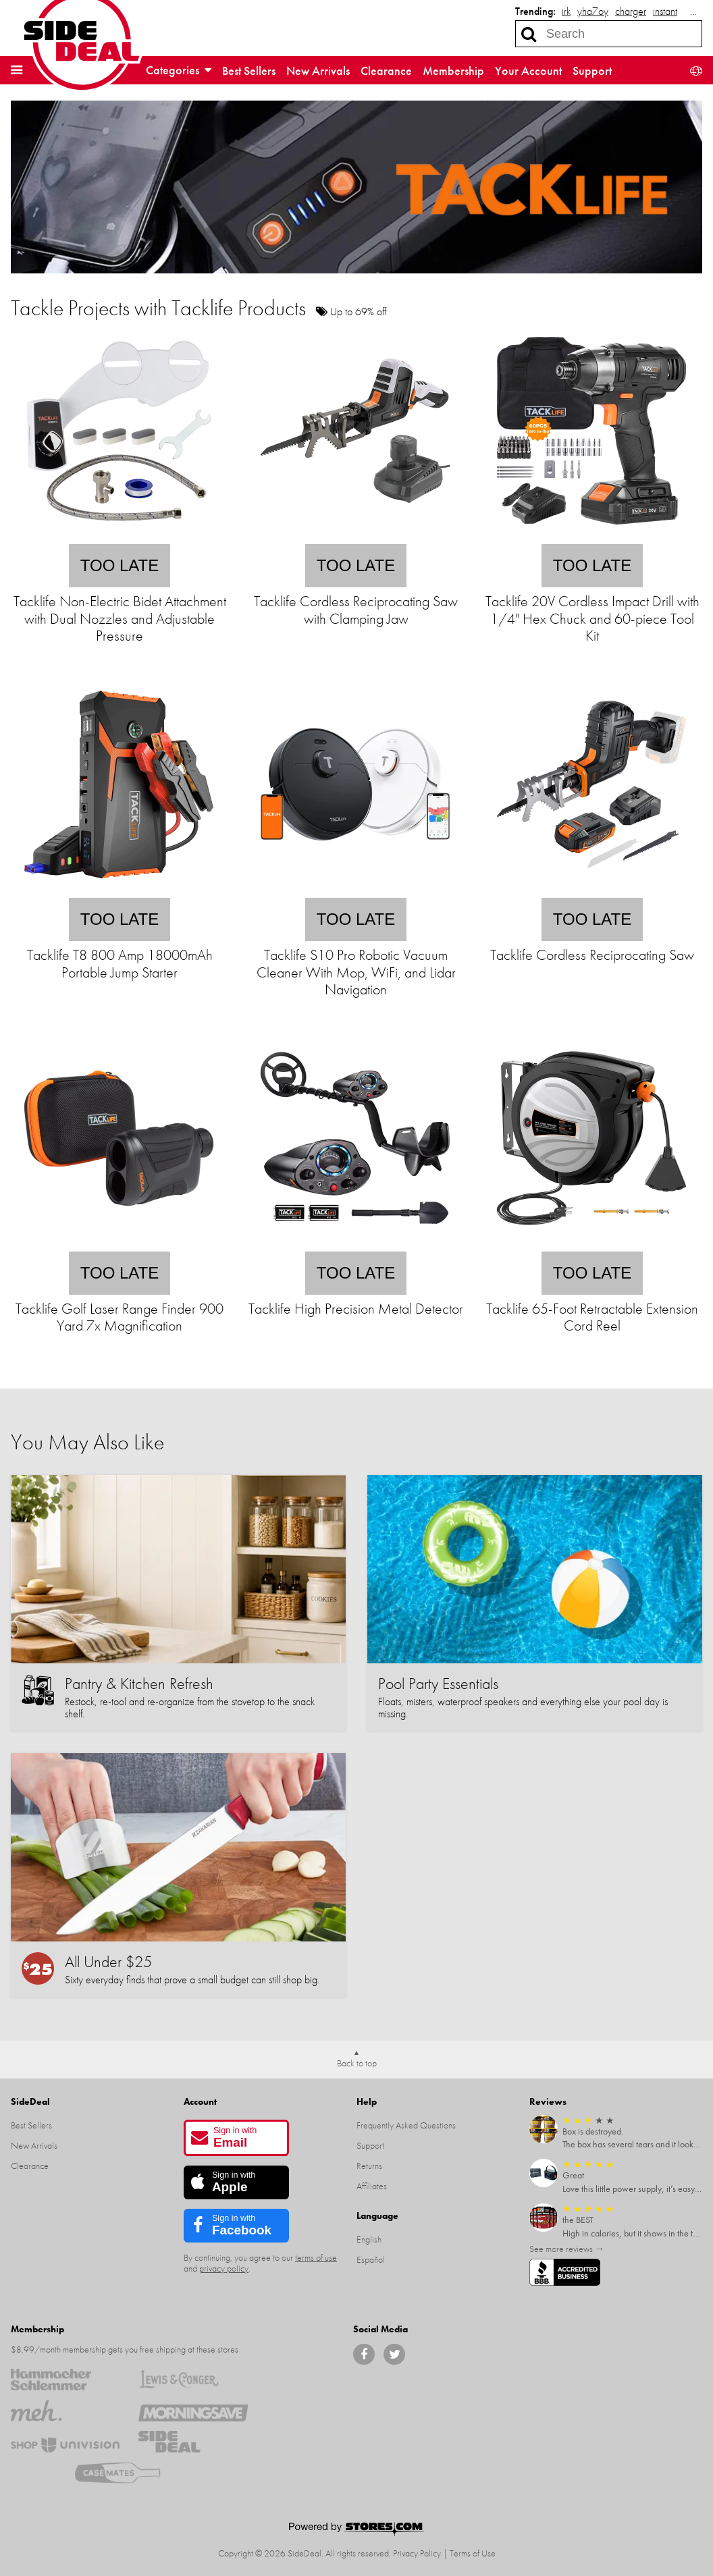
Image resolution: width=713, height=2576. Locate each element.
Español (370, 2259)
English (368, 2239)
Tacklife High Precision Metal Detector (355, 1308)
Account (200, 2101)
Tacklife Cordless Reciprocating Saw (592, 955)
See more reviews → (566, 2248)
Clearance (386, 70)
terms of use (316, 2257)
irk (566, 11)
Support (592, 70)
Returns (369, 2165)
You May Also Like (87, 1442)
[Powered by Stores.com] (356, 2530)
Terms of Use (473, 2553)
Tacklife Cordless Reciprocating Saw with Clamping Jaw (356, 609)
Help (366, 2101)
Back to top (357, 2063)
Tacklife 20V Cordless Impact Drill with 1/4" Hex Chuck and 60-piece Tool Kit (592, 618)
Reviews (547, 2101)
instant (665, 11)
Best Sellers (248, 70)
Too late (119, 565)
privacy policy (223, 2268)
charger (630, 11)
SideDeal (30, 2101)
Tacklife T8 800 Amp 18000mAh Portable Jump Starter (120, 963)
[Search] (529, 34)
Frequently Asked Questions (406, 2125)
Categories (178, 70)
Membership (453, 70)
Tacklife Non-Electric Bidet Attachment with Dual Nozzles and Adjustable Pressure (120, 618)
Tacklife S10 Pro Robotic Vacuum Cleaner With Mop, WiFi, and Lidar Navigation (356, 972)
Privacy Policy (417, 2553)
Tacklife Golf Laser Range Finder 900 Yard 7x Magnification (119, 1317)
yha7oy (592, 11)
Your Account (528, 70)
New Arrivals (318, 70)
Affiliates (371, 2186)
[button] (16, 70)
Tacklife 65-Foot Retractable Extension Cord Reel (592, 1317)
